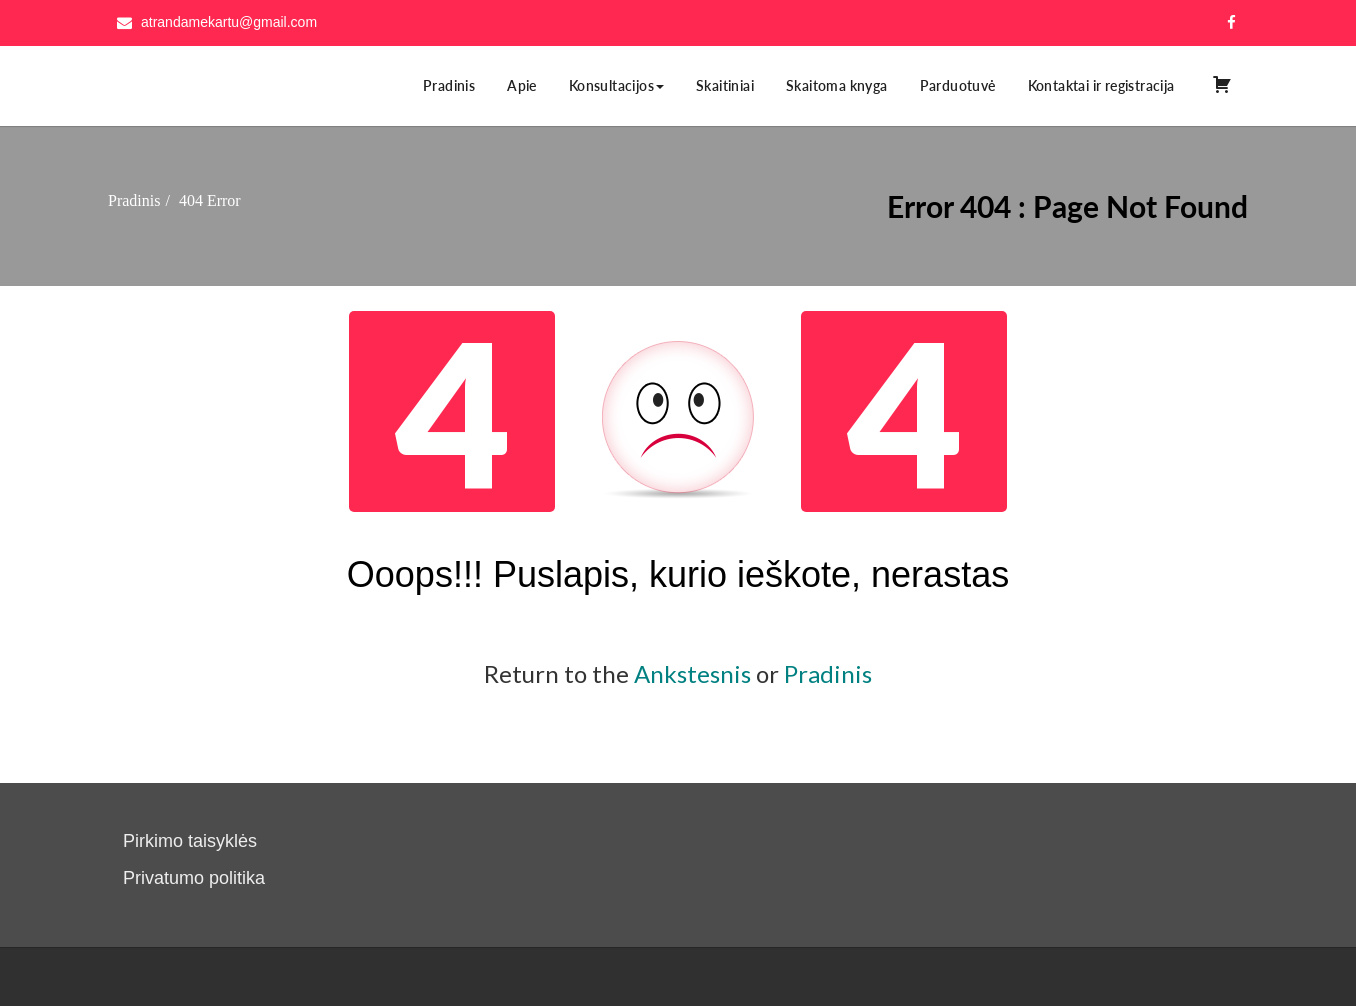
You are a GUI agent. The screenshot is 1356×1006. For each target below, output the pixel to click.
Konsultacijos (616, 85)
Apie (522, 85)
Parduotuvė (958, 85)
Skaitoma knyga (837, 85)
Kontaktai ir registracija (1101, 85)
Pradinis (449, 85)
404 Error (210, 200)
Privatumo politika (194, 878)
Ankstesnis (692, 673)
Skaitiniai (725, 85)
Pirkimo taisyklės (190, 841)
